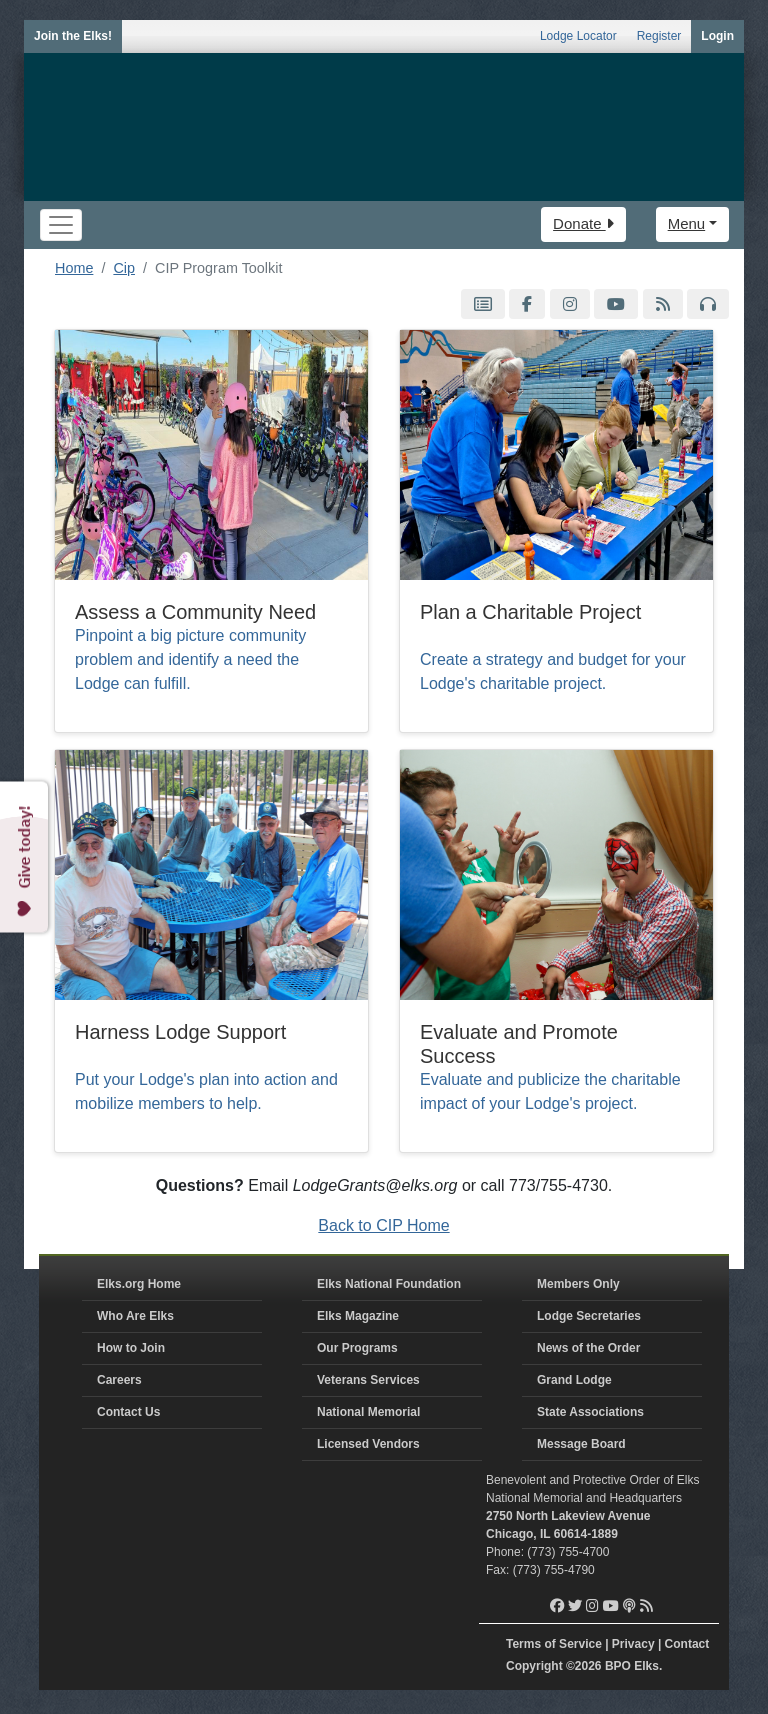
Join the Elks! (73, 36)
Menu (687, 223)
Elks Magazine (358, 1316)
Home (74, 268)
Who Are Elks (135, 1316)
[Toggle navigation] (61, 225)
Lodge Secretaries (589, 1316)
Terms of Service (554, 1644)
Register (659, 36)
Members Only (578, 1284)
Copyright (534, 1666)
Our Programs (357, 1348)
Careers (119, 1380)
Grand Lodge (574, 1380)
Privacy (633, 1644)
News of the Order (588, 1348)
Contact (687, 1644)
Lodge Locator (578, 36)
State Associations (590, 1412)
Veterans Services (368, 1380)
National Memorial (368, 1412)
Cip (124, 268)
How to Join (131, 1348)
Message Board (581, 1444)
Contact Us (128, 1412)
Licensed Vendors (368, 1444)
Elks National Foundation (389, 1284)
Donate (583, 223)
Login (717, 36)
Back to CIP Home (383, 1225)
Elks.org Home (139, 1284)
